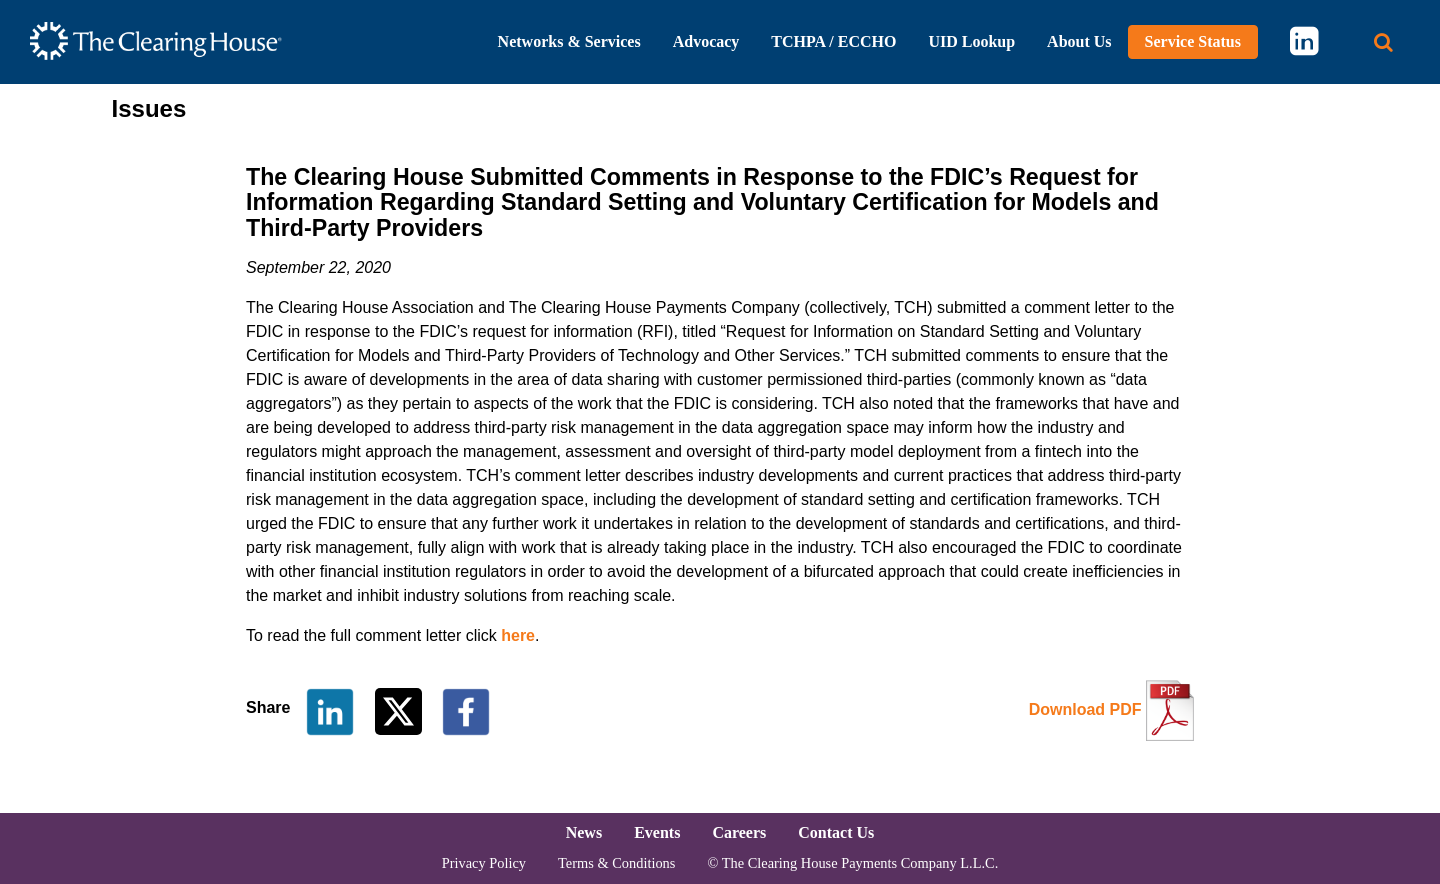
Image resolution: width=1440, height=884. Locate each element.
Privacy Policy (484, 863)
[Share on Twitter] (400, 710)
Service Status (1193, 41)
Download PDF (1085, 709)
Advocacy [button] (706, 41)
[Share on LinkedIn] (330, 710)
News (584, 832)
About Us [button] (1079, 41)
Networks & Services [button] (569, 41)
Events (657, 832)
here (518, 635)
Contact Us (836, 832)
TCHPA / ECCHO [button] (833, 41)
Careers (739, 832)
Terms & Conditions (616, 863)
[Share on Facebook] (466, 710)
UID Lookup (971, 41)
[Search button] (1383, 42)
